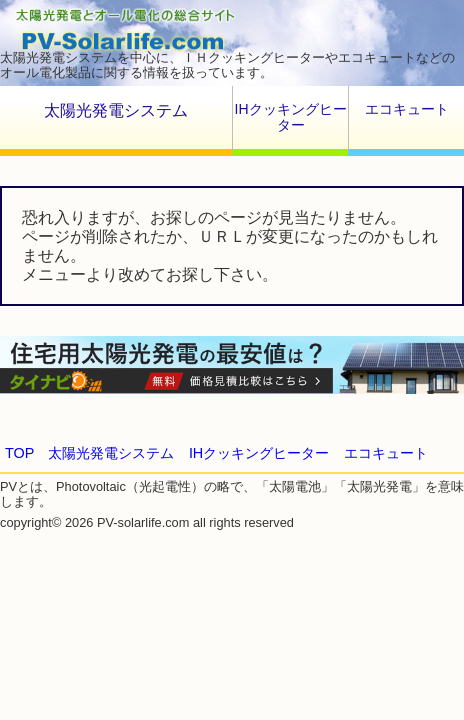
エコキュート (407, 109)
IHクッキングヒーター (291, 117)
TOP (19, 453)
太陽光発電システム (116, 110)
